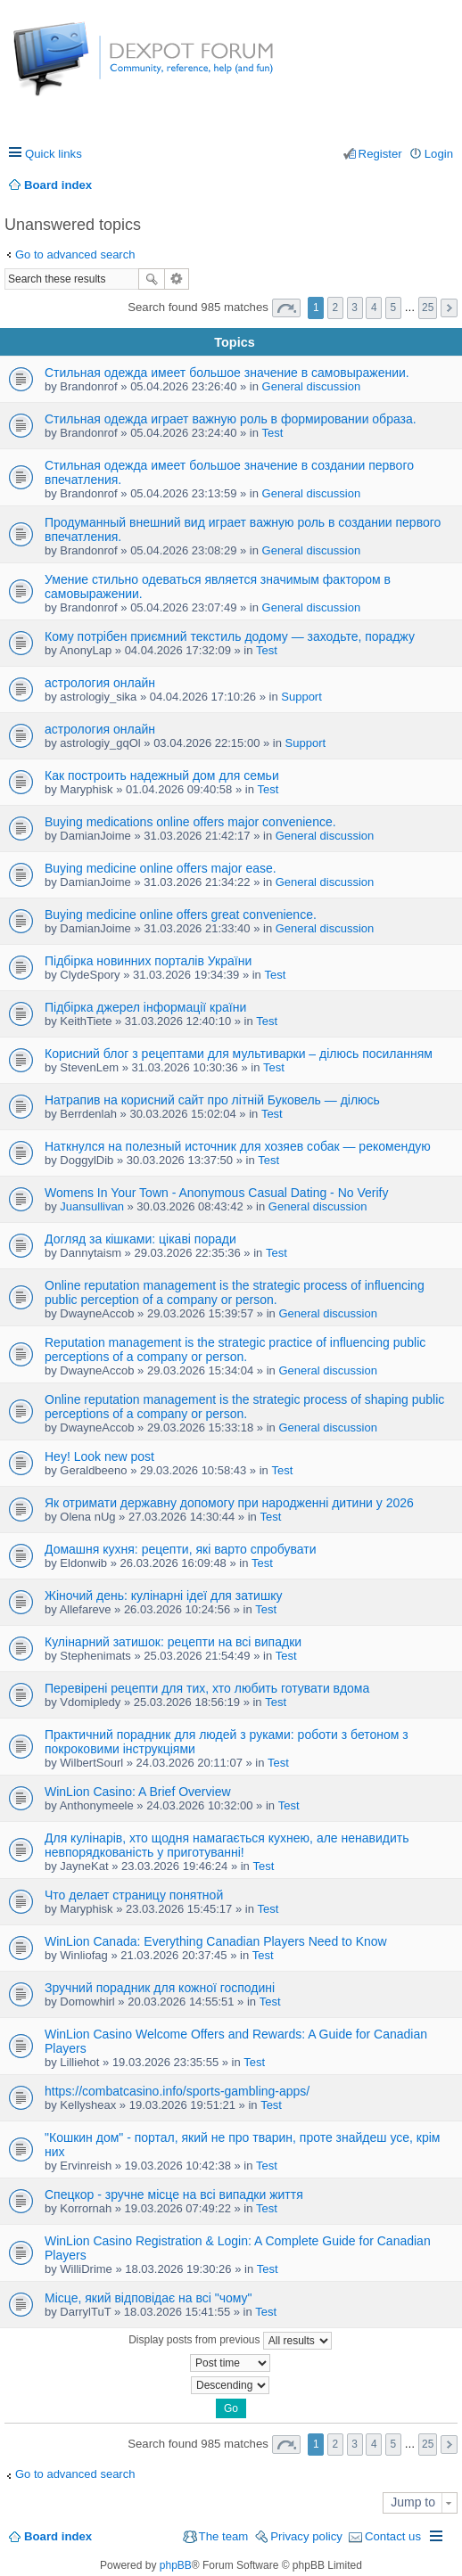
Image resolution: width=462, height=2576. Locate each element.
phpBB (176, 2565)
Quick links (53, 153)
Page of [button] (286, 308)
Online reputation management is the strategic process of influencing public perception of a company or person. (235, 1292)
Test (273, 432)
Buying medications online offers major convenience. (190, 822)
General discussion (311, 386)
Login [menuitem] (439, 153)
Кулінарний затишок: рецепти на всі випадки (173, 1642)
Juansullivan (92, 1206)
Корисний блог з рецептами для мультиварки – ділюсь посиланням (239, 1053)
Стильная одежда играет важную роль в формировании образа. (231, 419)
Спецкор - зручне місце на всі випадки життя (174, 2194)
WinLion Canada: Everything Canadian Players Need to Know (216, 1941)
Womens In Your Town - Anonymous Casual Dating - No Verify (216, 1192)
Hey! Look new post (99, 1456)
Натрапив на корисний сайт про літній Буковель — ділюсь (212, 1100)
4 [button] (374, 307)
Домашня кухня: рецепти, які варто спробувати (181, 1549)
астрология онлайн (100, 683)
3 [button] (354, 307)
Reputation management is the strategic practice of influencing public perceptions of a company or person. (235, 1349)
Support (301, 696)
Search (151, 279)
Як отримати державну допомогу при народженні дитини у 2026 (229, 1503)
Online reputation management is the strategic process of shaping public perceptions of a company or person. (244, 1406)
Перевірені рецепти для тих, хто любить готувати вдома (207, 1688)
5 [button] (394, 307)
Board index (58, 2536)
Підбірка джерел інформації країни (145, 1007)
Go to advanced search (75, 254)
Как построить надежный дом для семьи (162, 775)
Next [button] (449, 308)
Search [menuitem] (446, 185)
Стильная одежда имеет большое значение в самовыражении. (227, 372)
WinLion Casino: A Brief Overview (138, 1791)
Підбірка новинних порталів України (148, 961)
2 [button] (336, 307)
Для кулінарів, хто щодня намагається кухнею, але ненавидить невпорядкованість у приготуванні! (227, 1845)
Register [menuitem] (380, 153)
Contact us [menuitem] (393, 2536)
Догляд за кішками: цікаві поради (140, 1239)
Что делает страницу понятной (134, 1895)
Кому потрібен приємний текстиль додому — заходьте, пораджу (230, 636)
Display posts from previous (230, 2341)
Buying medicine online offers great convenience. (181, 914)
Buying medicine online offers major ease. (160, 868)
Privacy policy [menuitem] (306, 2536)
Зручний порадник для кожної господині (160, 1988)
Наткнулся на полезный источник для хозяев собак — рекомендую (238, 1146)
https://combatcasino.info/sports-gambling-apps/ (177, 2091)
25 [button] (427, 307)
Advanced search (177, 279)
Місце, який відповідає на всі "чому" (148, 2298)
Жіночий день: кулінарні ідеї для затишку (163, 1595)
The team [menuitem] (224, 2536)
